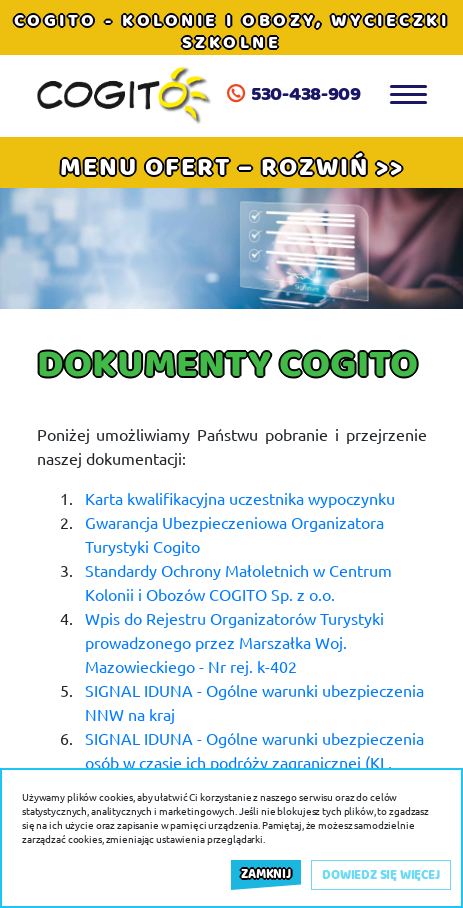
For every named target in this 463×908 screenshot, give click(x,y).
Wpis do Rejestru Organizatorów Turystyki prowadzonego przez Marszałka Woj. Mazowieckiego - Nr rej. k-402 (234, 642)
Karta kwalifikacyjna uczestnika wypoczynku (240, 498)
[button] (232, 166)
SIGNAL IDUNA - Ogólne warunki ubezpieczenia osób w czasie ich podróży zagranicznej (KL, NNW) (254, 762)
